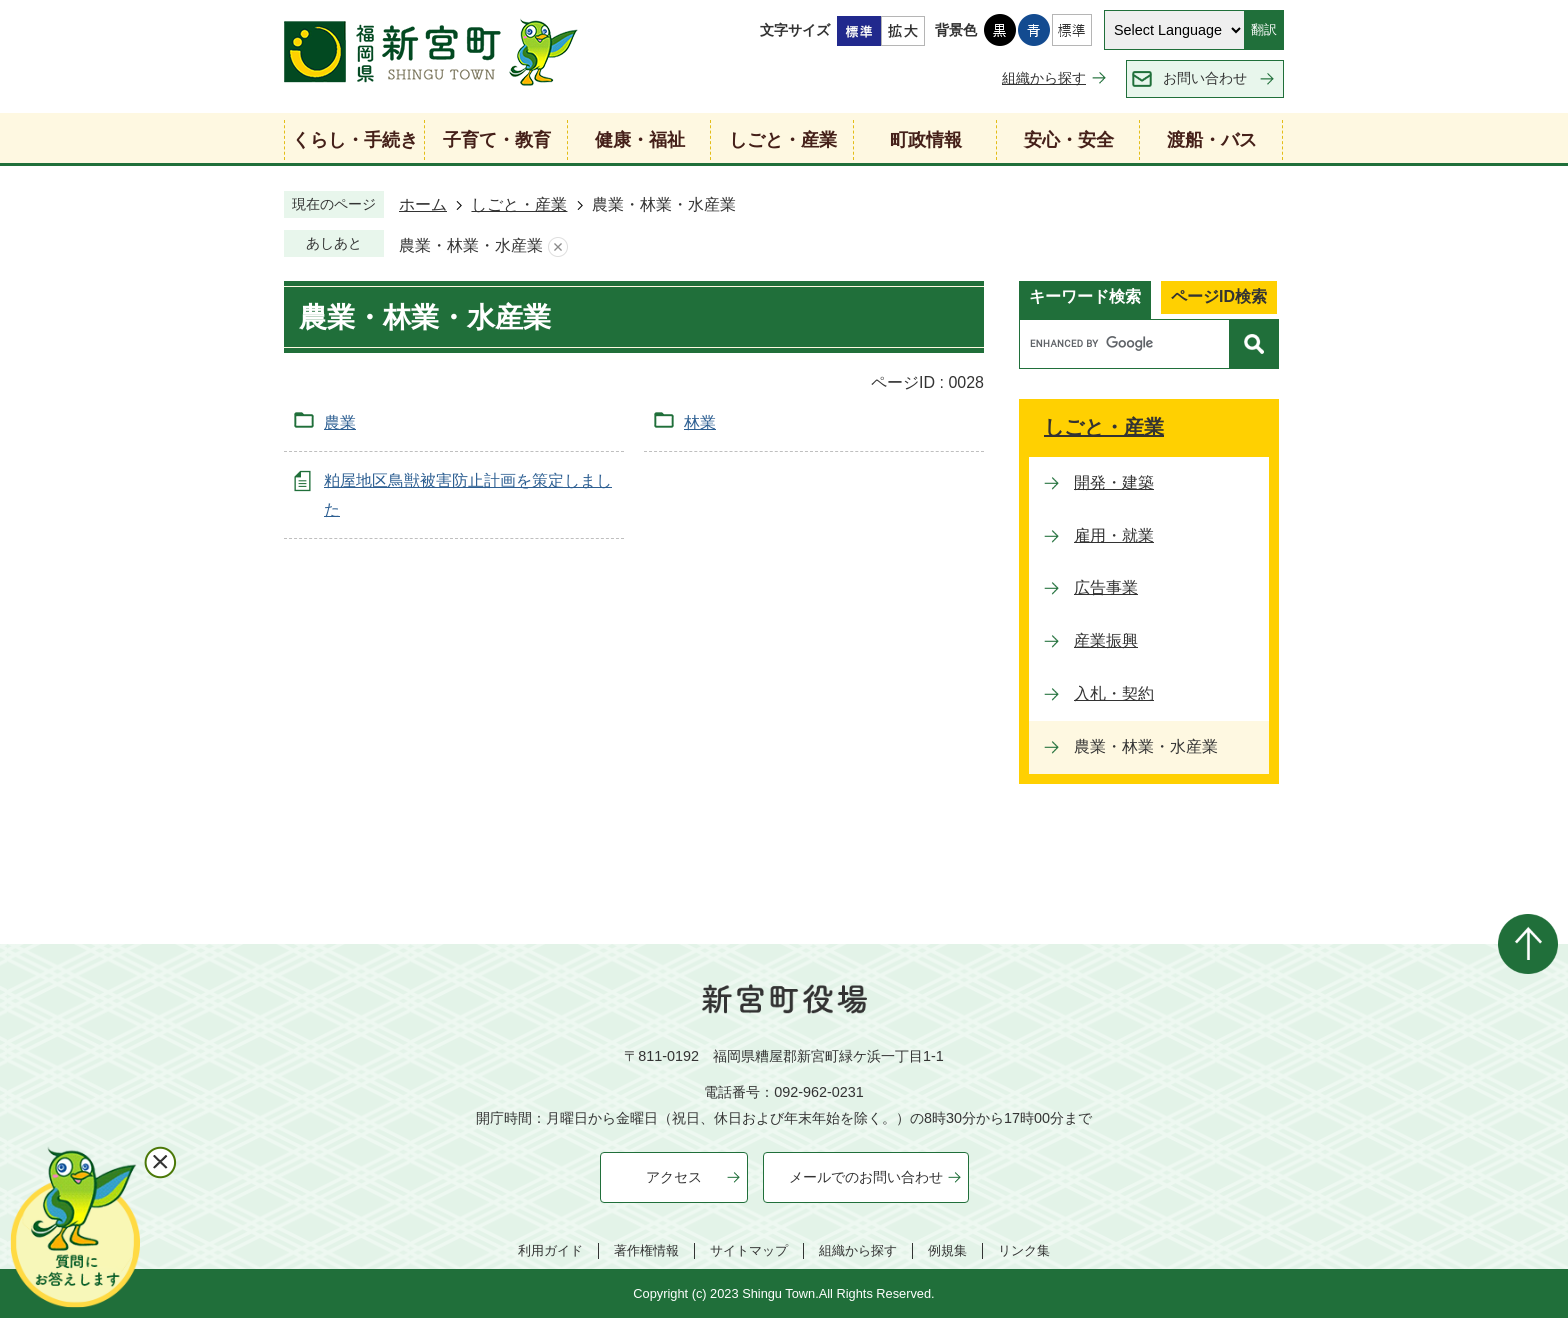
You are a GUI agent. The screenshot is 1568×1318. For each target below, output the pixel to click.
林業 (700, 422)
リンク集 (1024, 1250)
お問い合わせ (1205, 78)
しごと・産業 (519, 204)
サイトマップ (749, 1250)
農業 (340, 422)
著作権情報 (646, 1250)
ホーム (423, 204)
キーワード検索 (1085, 296)
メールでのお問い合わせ (866, 1177)
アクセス (674, 1177)
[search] (1129, 344)
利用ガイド (550, 1250)
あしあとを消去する (558, 246)
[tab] (1085, 300)
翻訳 (1264, 29)
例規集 (947, 1250)
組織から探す (1044, 78)
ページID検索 (1219, 296)
